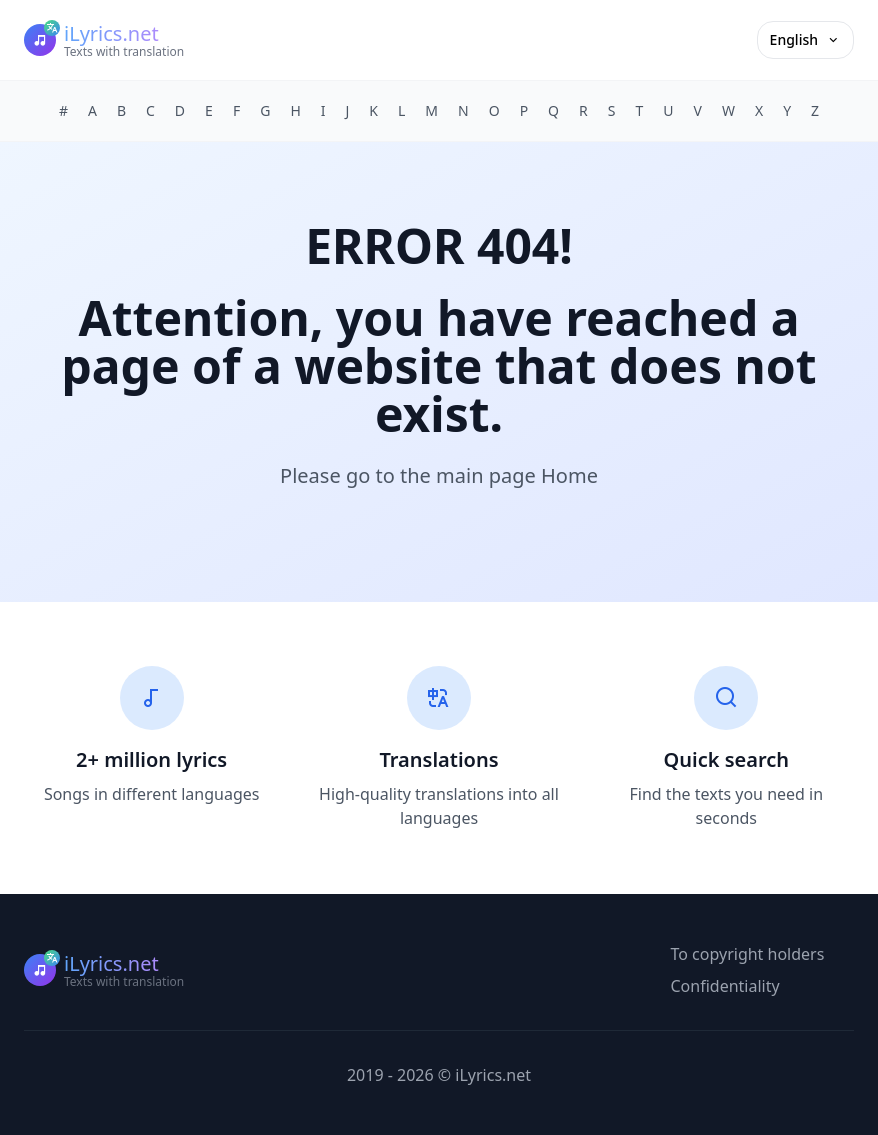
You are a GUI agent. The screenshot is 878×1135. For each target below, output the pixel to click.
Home (569, 475)
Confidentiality (725, 986)
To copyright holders (748, 954)
